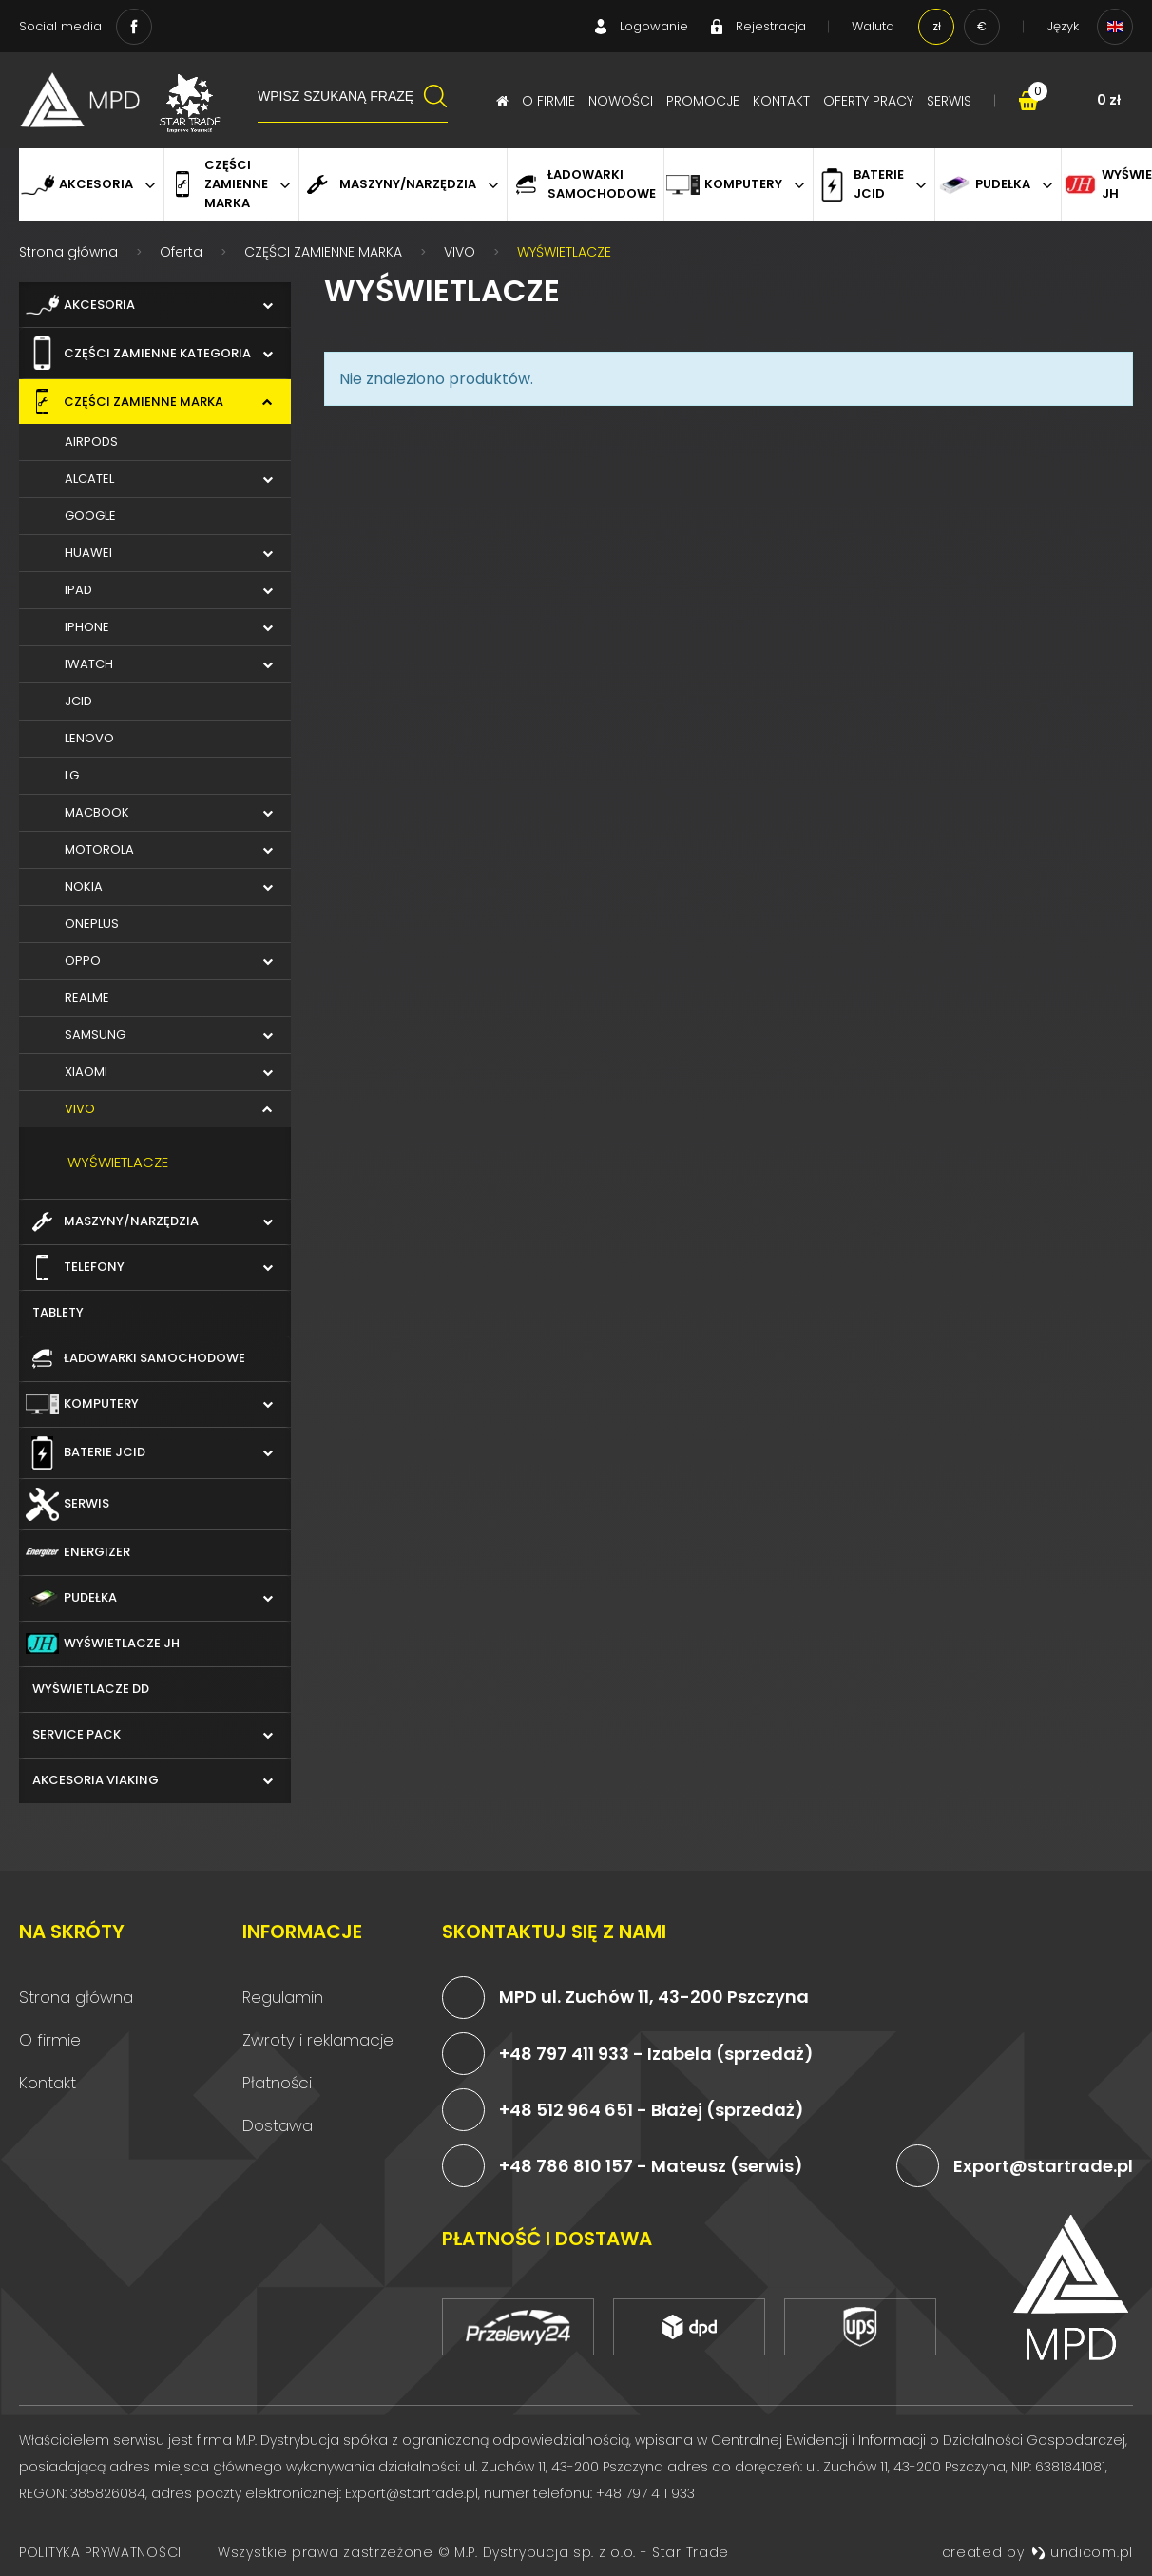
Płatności (277, 2082)
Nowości (620, 100)
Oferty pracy (868, 100)
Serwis (949, 100)
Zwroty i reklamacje (318, 2039)
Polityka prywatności (100, 2552)
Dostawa (277, 2125)
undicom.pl (1082, 2552)
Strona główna (76, 1997)
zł (936, 26)
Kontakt (781, 100)
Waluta (873, 26)
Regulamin (282, 1997)
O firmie (548, 100)
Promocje (702, 100)
